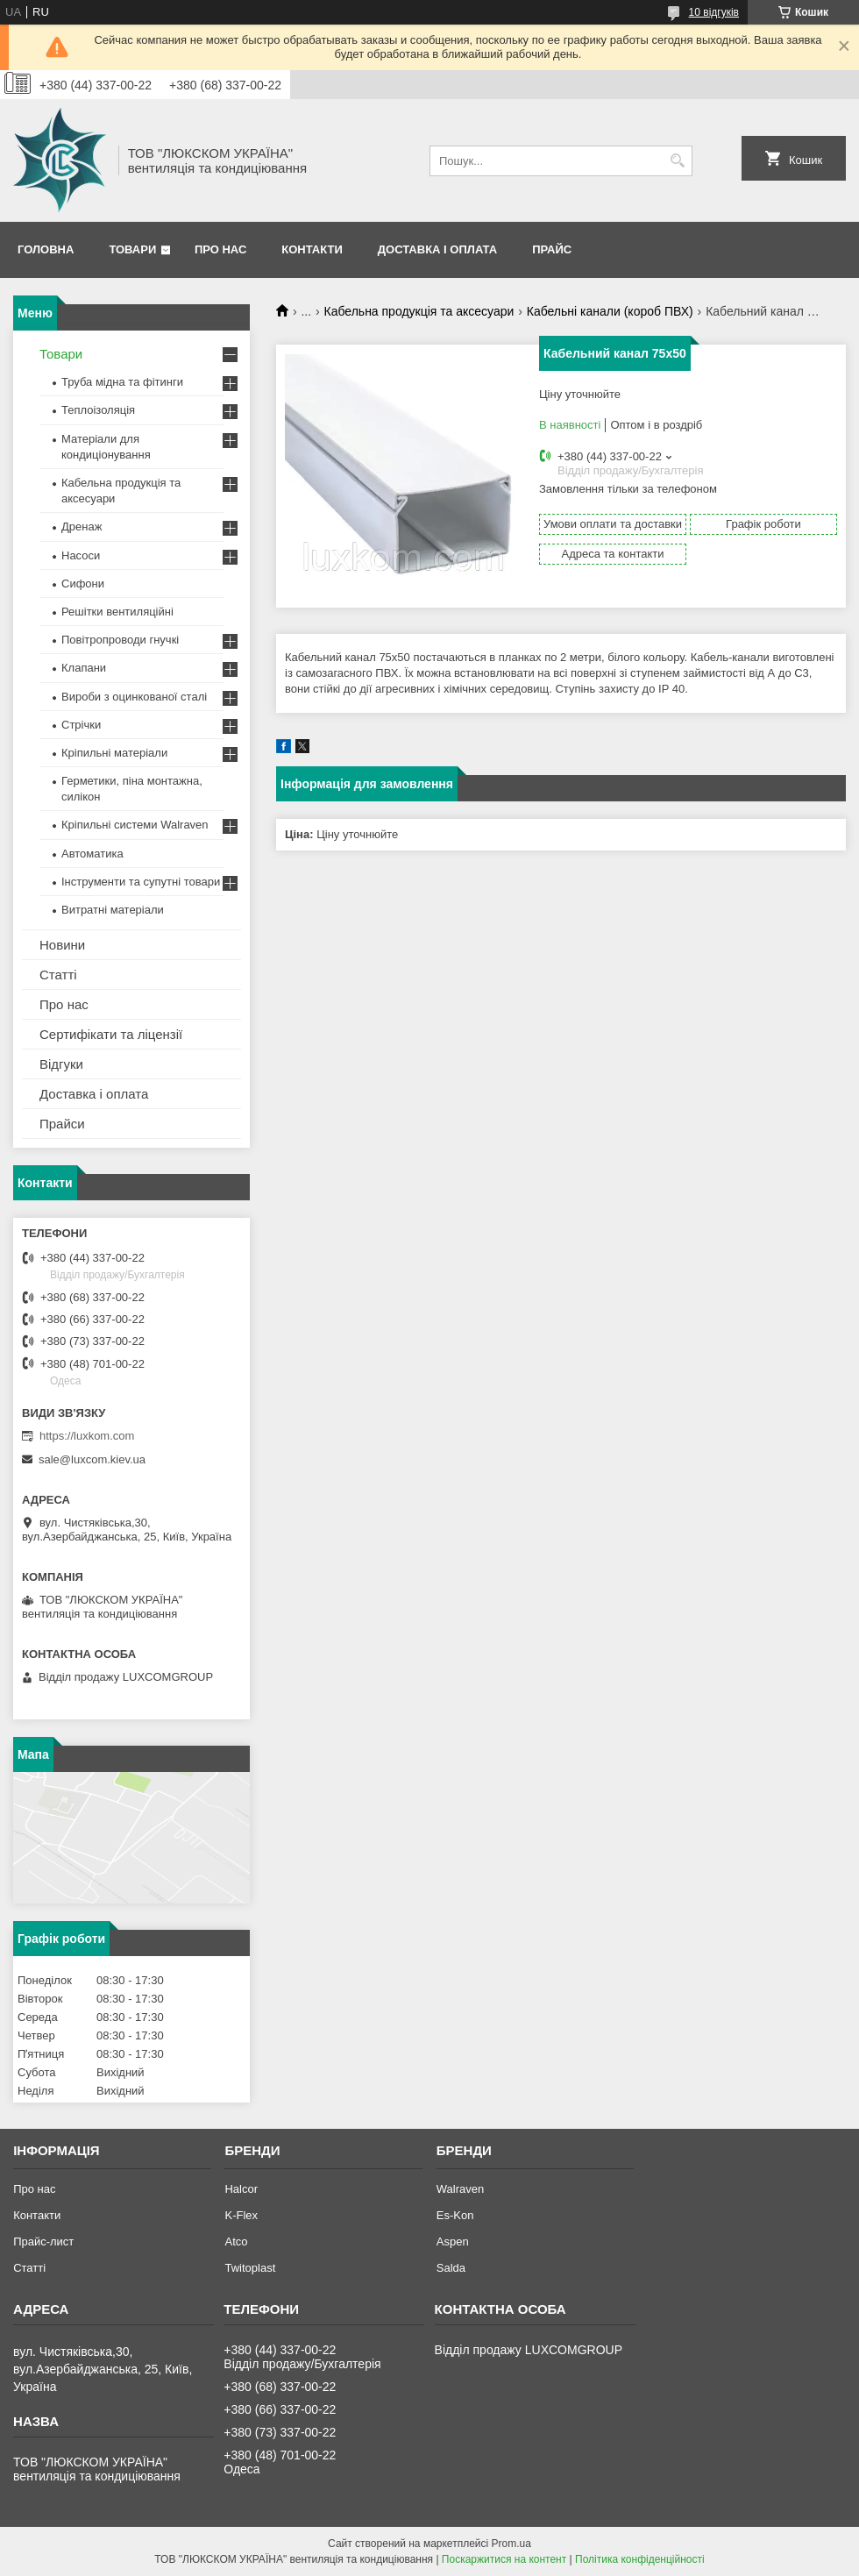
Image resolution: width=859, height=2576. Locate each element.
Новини (62, 944)
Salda (451, 2267)
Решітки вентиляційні (117, 611)
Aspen (453, 2241)
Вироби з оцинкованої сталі (134, 696)
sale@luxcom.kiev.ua (92, 1459)
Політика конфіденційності (640, 2559)
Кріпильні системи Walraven (135, 824)
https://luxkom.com (86, 1435)
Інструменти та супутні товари (140, 881)
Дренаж (81, 526)
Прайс (551, 249)
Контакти (312, 249)
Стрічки (81, 724)
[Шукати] (677, 161)
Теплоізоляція (98, 409)
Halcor (241, 2188)
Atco (235, 2241)
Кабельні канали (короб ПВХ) (610, 311)
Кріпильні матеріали (114, 752)
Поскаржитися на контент (504, 2559)
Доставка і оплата (437, 249)
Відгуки (61, 1064)
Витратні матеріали (112, 909)
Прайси (62, 1123)
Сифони (82, 583)
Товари (132, 249)
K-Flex (241, 2215)
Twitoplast (249, 2267)
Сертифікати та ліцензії (110, 1034)
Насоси (80, 555)
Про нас (220, 249)
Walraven (460, 2188)
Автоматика (92, 853)
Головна (46, 249)
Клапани (83, 667)
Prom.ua (511, 2543)
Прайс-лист (43, 2241)
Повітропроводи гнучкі (120, 639)
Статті (58, 974)
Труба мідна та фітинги (122, 381)
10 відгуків (714, 12)
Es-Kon (455, 2215)
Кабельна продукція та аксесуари (419, 311)
